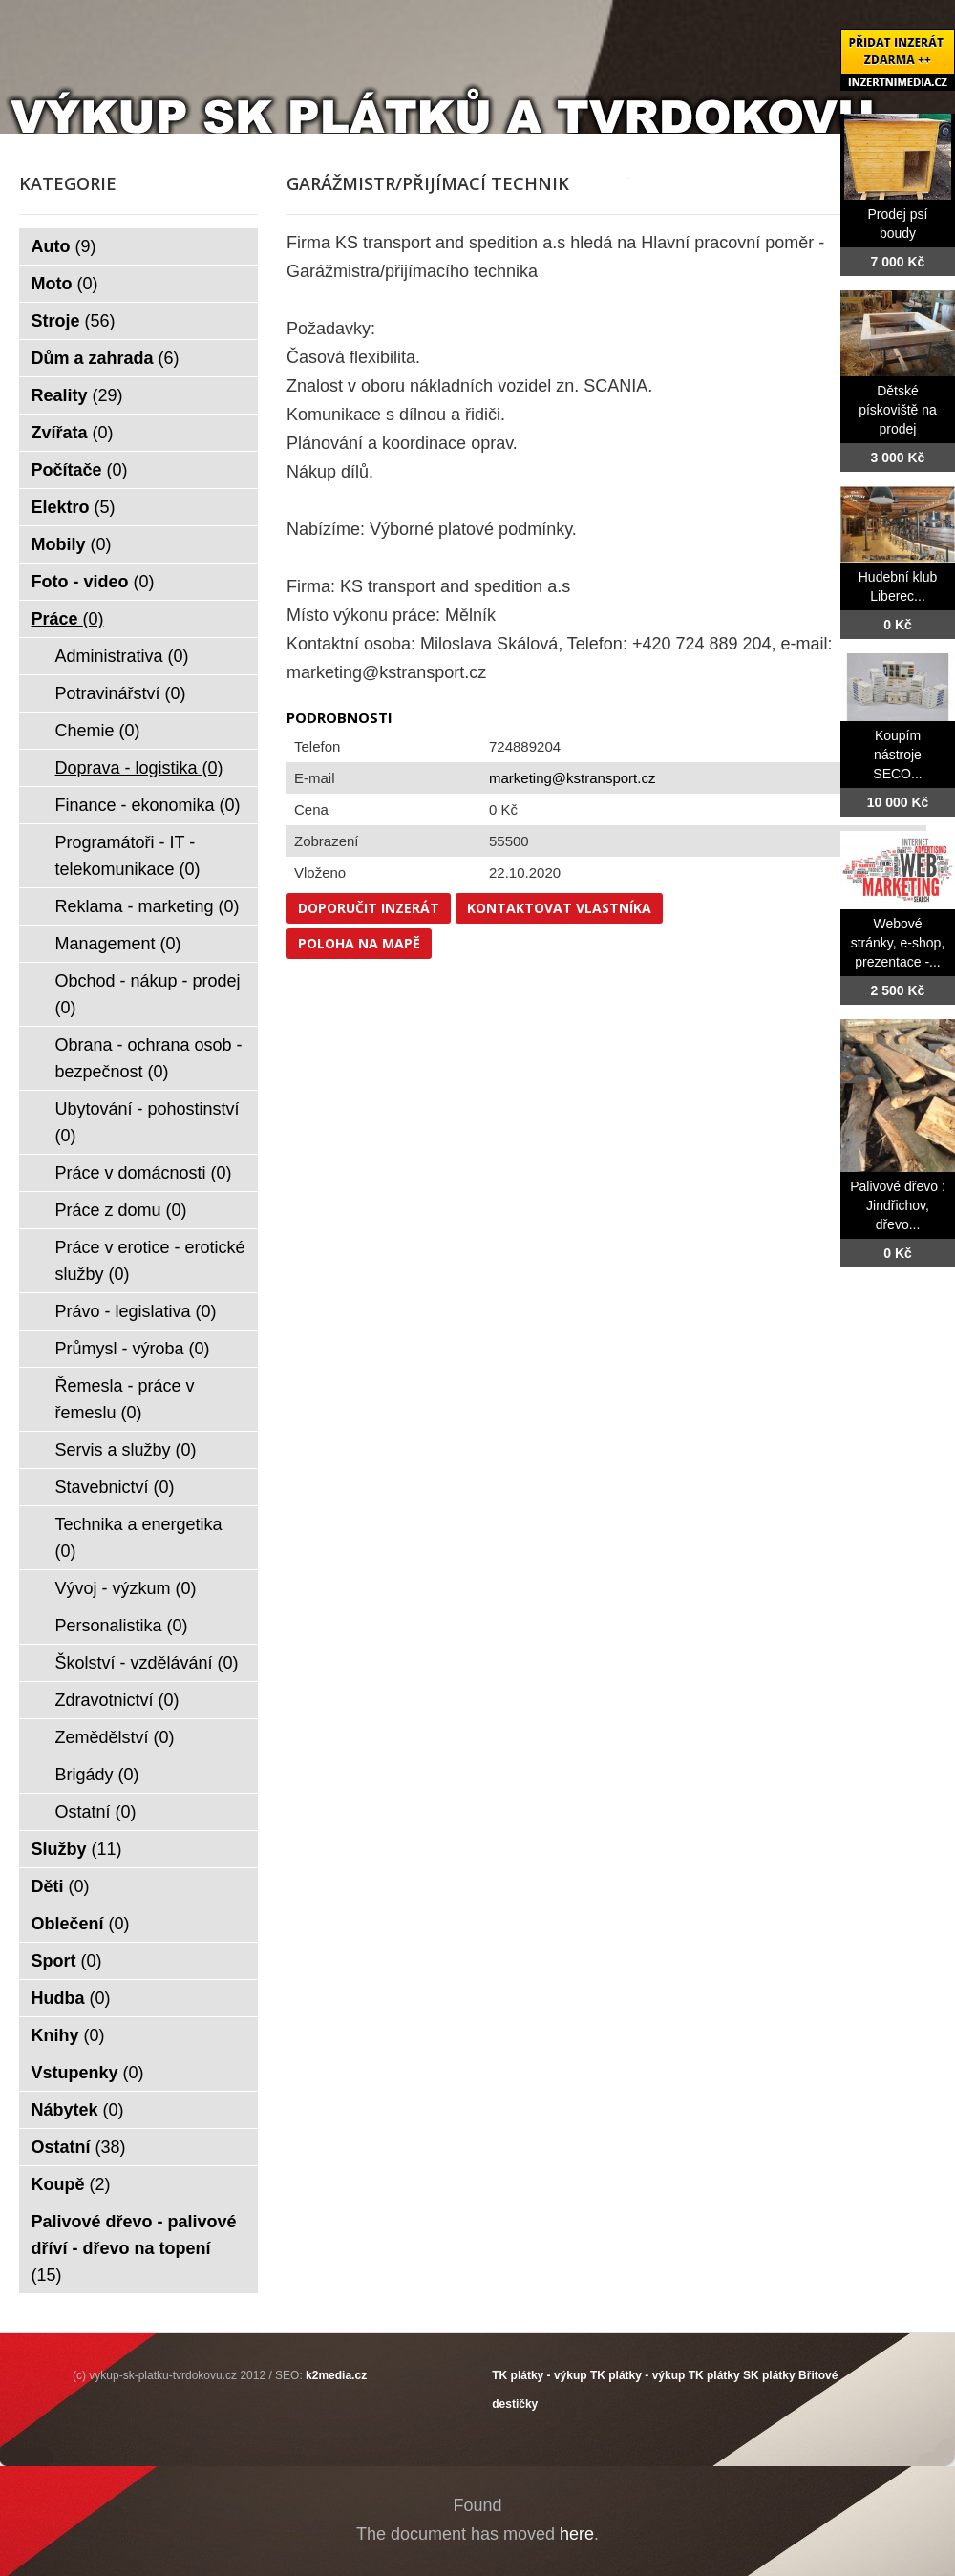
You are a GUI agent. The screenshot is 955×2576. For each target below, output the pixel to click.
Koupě (71, 2184)
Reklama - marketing (147, 906)
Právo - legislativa (136, 1311)
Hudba (71, 1998)
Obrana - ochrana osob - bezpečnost (149, 1058)
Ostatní (96, 1811)
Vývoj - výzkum (126, 1588)
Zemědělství (115, 1737)
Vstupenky (88, 2072)
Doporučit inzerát (368, 908)
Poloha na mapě (359, 943)
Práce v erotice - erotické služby (150, 1261)
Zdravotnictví (117, 1700)
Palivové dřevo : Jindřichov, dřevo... (897, 1205)
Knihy (68, 2035)
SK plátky (769, 2375)
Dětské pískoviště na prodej (898, 409)
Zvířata (73, 432)
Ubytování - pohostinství (147, 1122)
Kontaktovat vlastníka (559, 908)
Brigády (97, 1774)
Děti (61, 1886)
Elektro (74, 507)
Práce (68, 618)
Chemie (97, 730)
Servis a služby (126, 1449)
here (577, 2534)
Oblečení (81, 1923)
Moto (65, 283)
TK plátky (714, 2375)
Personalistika (121, 1625)
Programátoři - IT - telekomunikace (128, 856)
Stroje (74, 320)
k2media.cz (336, 2375)
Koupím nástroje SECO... (897, 754)
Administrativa (122, 656)
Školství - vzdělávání (147, 1662)
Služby (77, 1849)
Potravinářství (120, 693)
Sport (67, 1960)
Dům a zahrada (106, 358)
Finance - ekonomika (148, 805)
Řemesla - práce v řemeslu (125, 1399)
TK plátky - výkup (539, 2375)
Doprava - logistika (139, 767)
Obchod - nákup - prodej (148, 994)
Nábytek (78, 2109)
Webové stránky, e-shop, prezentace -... (898, 942)
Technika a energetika (139, 1538)
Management (118, 943)
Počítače (80, 469)
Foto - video (93, 581)
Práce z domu (121, 1210)
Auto (64, 246)
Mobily (72, 544)
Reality (77, 395)
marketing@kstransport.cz (572, 778)
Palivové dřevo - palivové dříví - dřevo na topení (134, 2248)
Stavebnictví (115, 1487)
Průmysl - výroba (132, 1348)
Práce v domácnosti (143, 1172)
